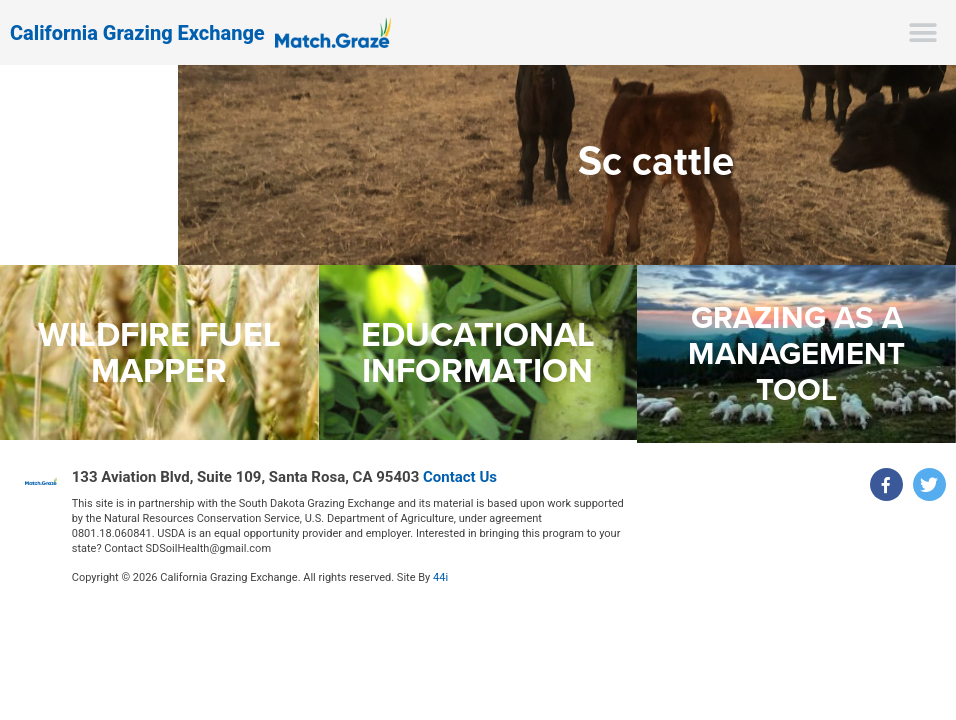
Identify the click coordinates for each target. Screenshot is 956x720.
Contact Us (460, 477)
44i (440, 577)
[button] (923, 32)
